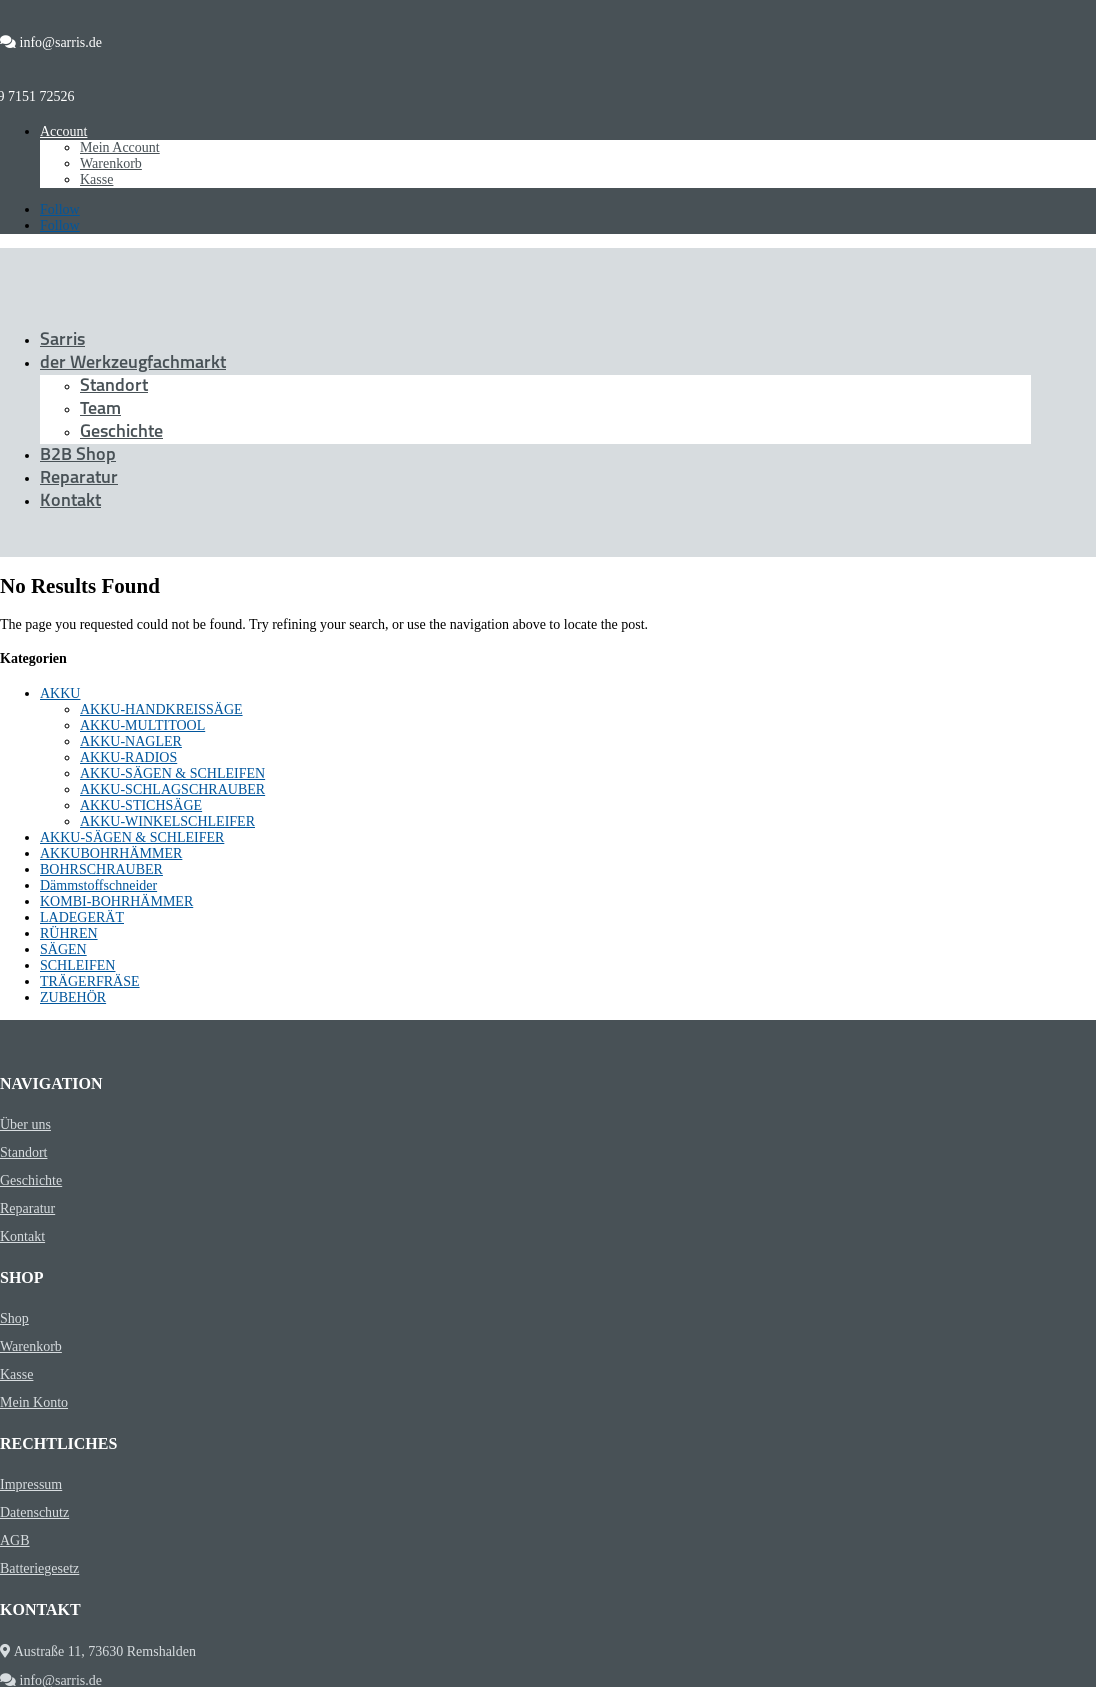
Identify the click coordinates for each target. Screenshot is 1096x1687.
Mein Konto (34, 1402)
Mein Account (120, 147)
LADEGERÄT (82, 917)
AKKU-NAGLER (131, 741)
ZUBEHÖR (73, 997)
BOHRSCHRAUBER (101, 869)
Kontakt (70, 501)
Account (63, 131)
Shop (14, 1318)
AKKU (60, 693)
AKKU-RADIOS (128, 757)
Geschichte (121, 432)
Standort (114, 386)
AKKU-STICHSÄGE (141, 805)
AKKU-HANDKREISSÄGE (161, 709)
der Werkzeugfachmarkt (133, 363)
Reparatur (79, 478)
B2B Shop (78, 455)
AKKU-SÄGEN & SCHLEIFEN (172, 773)
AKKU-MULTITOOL (142, 725)
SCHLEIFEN (77, 965)
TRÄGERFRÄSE (90, 981)
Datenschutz (34, 1512)
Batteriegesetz (39, 1568)
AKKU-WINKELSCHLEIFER (167, 821)
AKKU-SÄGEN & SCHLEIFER (132, 837)
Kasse (96, 179)
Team (100, 409)
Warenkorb (111, 163)
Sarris (62, 340)
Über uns (25, 1124)
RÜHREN (69, 933)
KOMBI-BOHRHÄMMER (116, 901)
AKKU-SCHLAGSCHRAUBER (172, 789)
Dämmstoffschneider (98, 885)
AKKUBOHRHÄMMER (111, 853)
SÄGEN (63, 949)
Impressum (31, 1484)
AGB (15, 1540)
